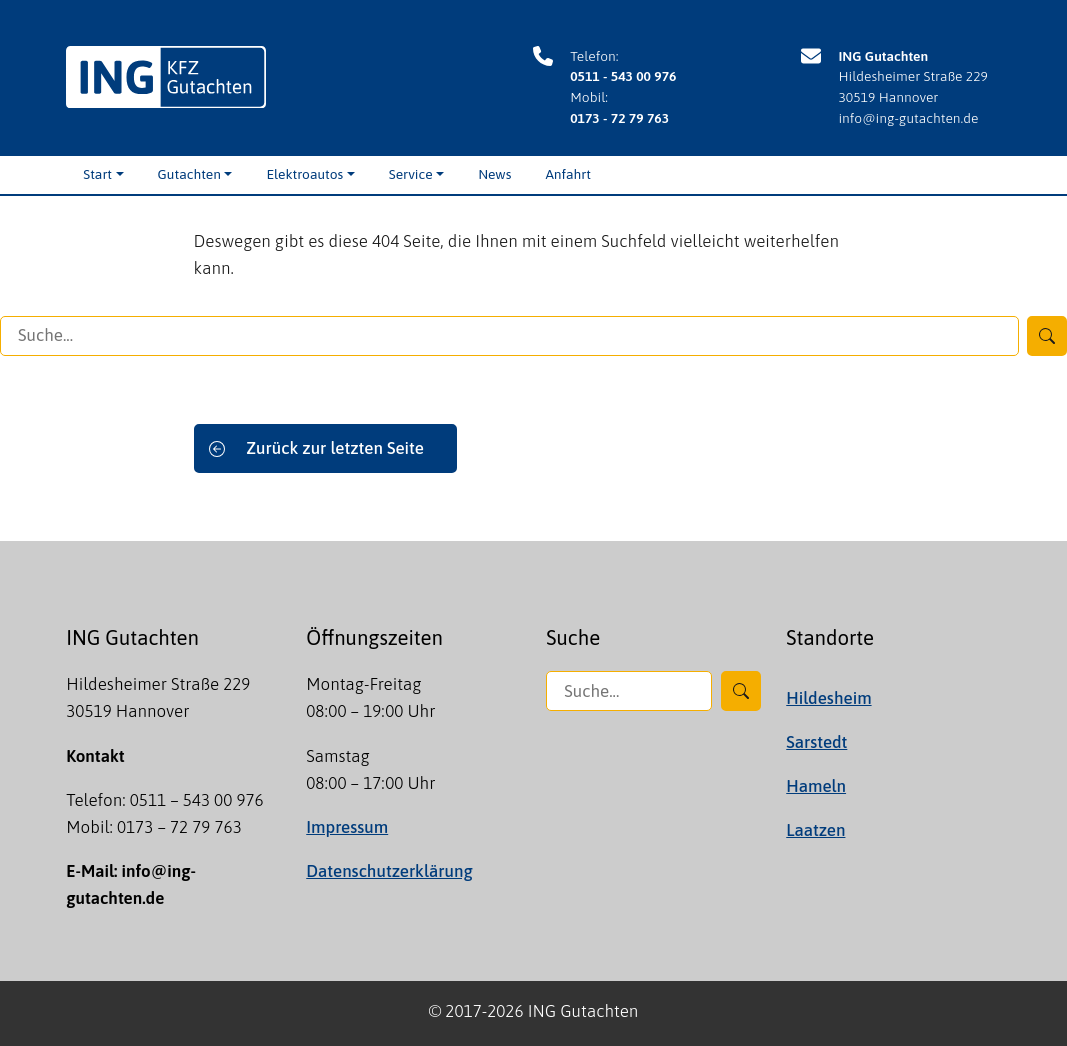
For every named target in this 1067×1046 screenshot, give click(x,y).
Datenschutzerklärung (389, 871)
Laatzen (815, 830)
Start (97, 174)
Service (411, 174)
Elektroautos (304, 174)
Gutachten (189, 174)
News (494, 174)
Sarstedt (816, 742)
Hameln (816, 786)
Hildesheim (828, 698)
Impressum (347, 827)
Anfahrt (568, 174)
